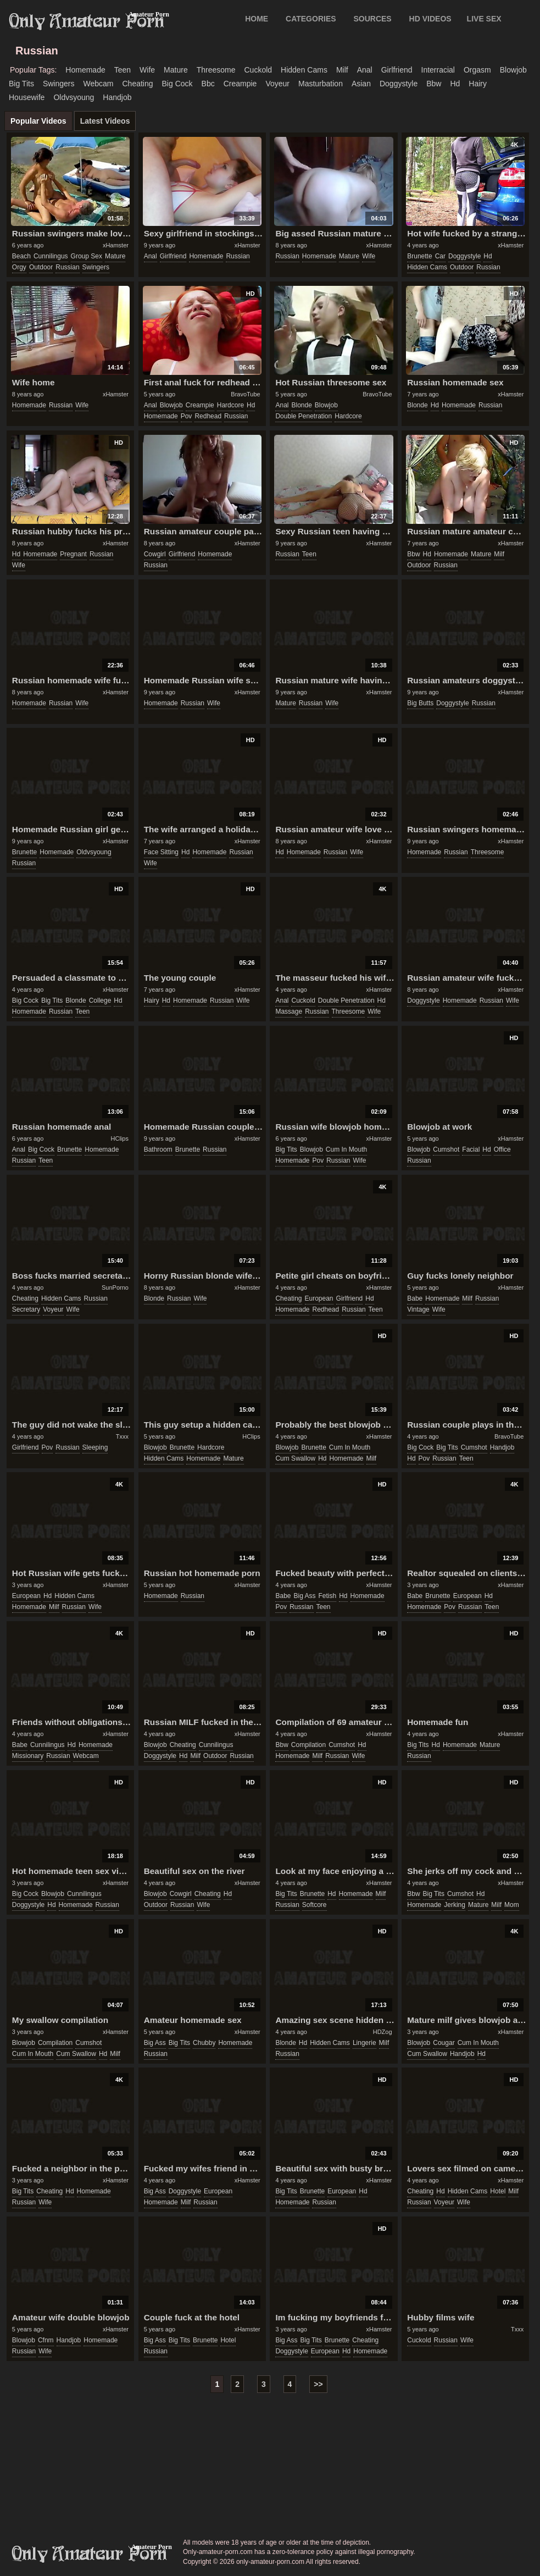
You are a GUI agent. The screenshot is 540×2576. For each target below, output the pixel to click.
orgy (19, 267)
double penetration (303, 416)
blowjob (513, 69)
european (319, 1298)
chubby (204, 2043)
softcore (314, 1905)
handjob (117, 97)
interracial (438, 69)
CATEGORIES (311, 18)
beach (21, 256)
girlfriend (397, 69)
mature (176, 69)
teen (122, 69)
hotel (497, 2191)
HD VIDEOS (430, 18)
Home (256, 18)
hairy (478, 83)
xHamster (116, 245)
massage (288, 1011)
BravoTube (245, 394)
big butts (420, 703)
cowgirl (155, 554)
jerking (454, 1905)
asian (361, 83)
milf (342, 69)
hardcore (230, 405)
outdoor (41, 267)
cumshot (446, 1149)
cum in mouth (346, 1149)
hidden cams (304, 69)
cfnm (46, 2340)
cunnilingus (51, 256)
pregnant (73, 554)
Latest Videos (105, 121)
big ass (304, 1596)
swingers (59, 83)
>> (318, 2384)
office (502, 1149)
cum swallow (295, 1458)
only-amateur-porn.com (89, 2554)
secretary (26, 1309)
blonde (301, 405)
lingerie (364, 2043)
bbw (433, 83)
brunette (419, 256)
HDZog (382, 2031)
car (440, 256)
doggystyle (398, 83)
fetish (328, 1596)
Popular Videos (38, 121)
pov (186, 416)
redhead (207, 416)
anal (364, 69)
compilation (308, 1745)
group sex (86, 256)
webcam (98, 83)
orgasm (477, 69)
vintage (418, 1309)
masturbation (320, 83)
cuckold (258, 69)
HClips (120, 1138)
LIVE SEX (484, 18)
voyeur (277, 83)
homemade (85, 69)
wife (147, 69)
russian (67, 267)
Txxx (122, 1436)
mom (511, 1905)
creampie (240, 83)
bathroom (158, 1149)
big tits (21, 83)
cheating (137, 83)
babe (414, 1298)
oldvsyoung (73, 97)
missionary (27, 1756)
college (100, 1000)
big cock (177, 83)
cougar (443, 2043)
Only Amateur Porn (86, 21)
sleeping (95, 1447)
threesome (216, 69)
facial (471, 1149)
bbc (208, 83)
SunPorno (115, 1287)
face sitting (161, 852)
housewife (26, 97)
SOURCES (372, 18)
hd (455, 83)
